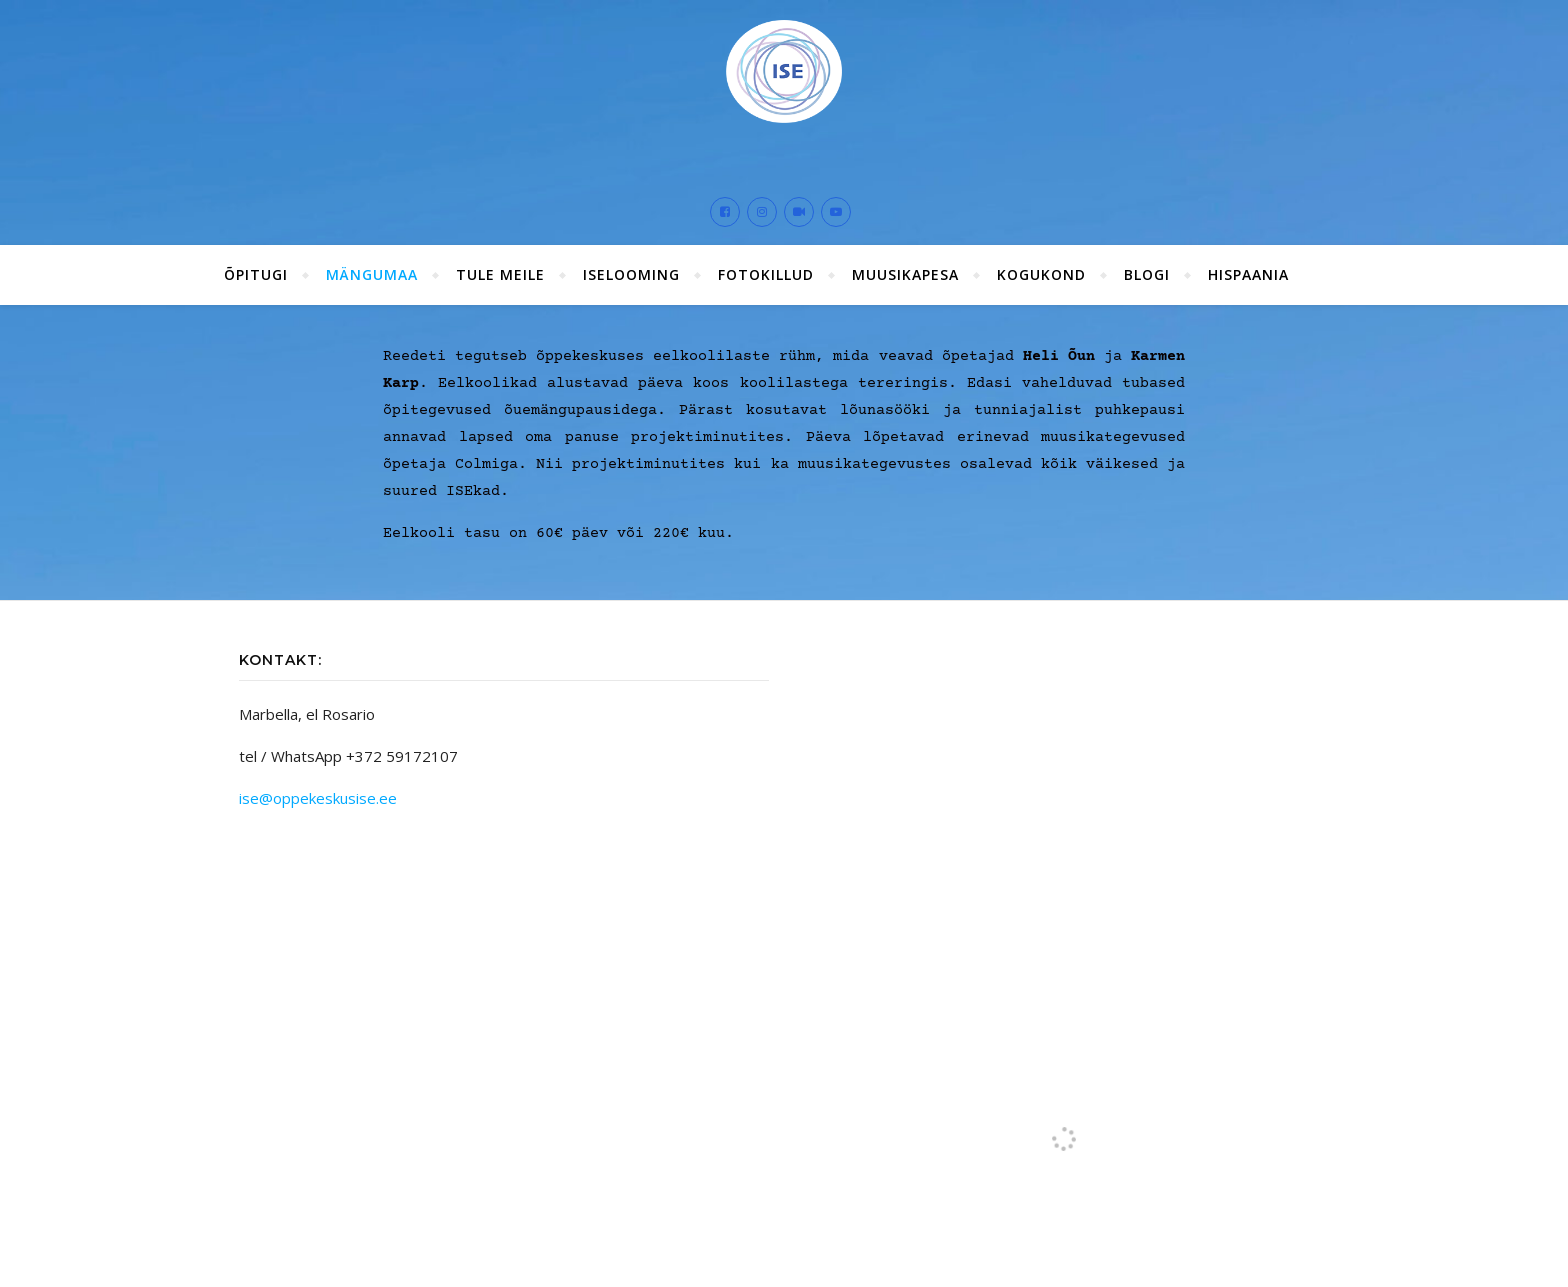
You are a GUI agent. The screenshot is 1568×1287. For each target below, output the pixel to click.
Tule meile (500, 267)
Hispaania (1248, 267)
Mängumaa (372, 267)
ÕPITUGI (256, 267)
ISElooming (631, 267)
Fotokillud (766, 267)
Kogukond (1041, 267)
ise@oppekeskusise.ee (318, 791)
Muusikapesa (905, 267)
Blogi (1147, 267)
